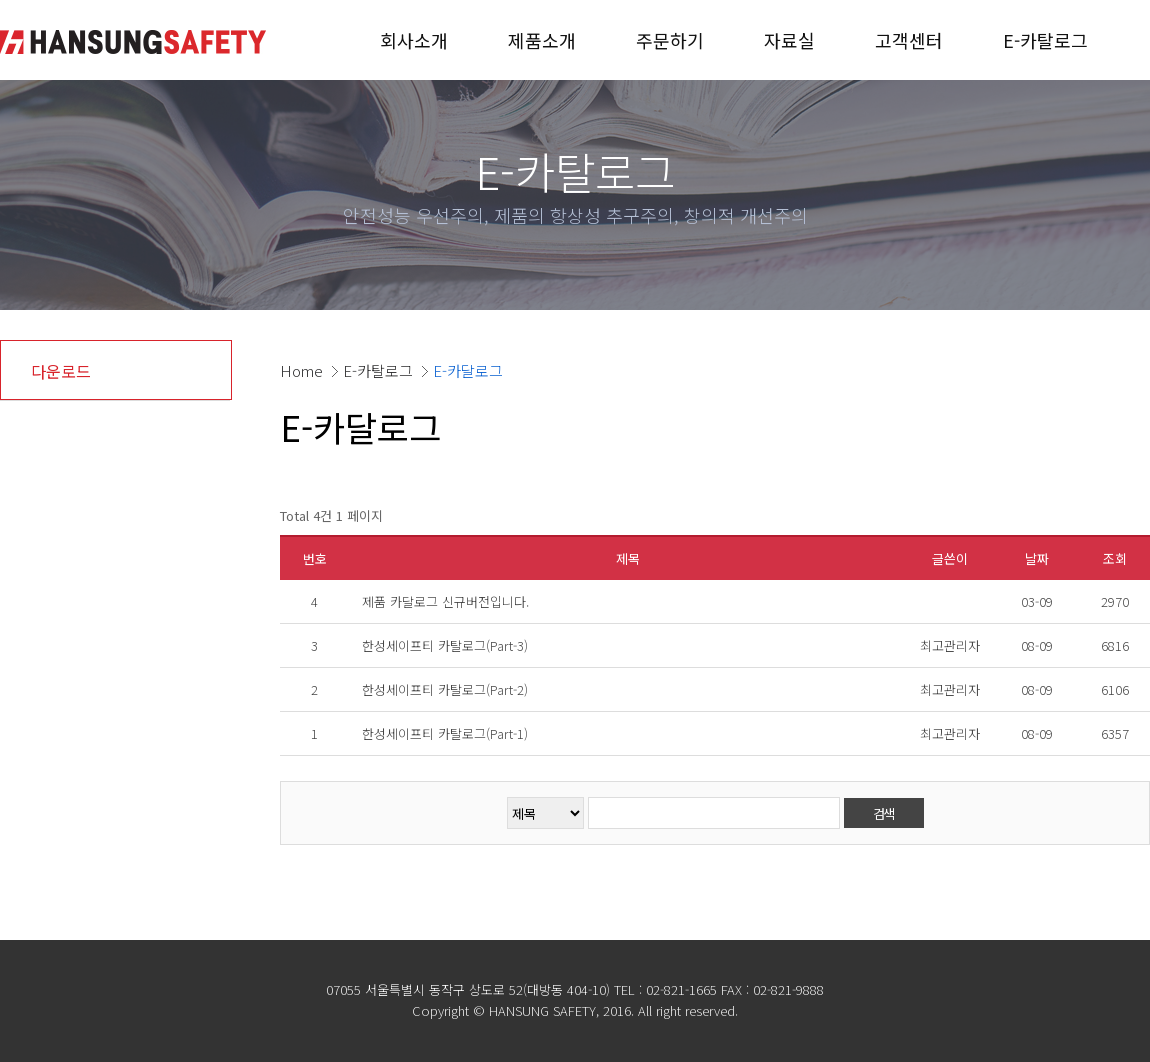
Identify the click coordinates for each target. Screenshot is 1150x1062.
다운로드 (61, 371)
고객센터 (909, 40)
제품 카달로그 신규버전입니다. (445, 601)
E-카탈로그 (1045, 40)
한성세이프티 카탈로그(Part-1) (445, 733)
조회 (1115, 558)
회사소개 (414, 40)
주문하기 (670, 40)
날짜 (1037, 558)
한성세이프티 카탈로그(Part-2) (445, 689)
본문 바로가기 (0, 0)
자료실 (789, 40)
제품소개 (542, 40)
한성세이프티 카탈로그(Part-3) (445, 645)
